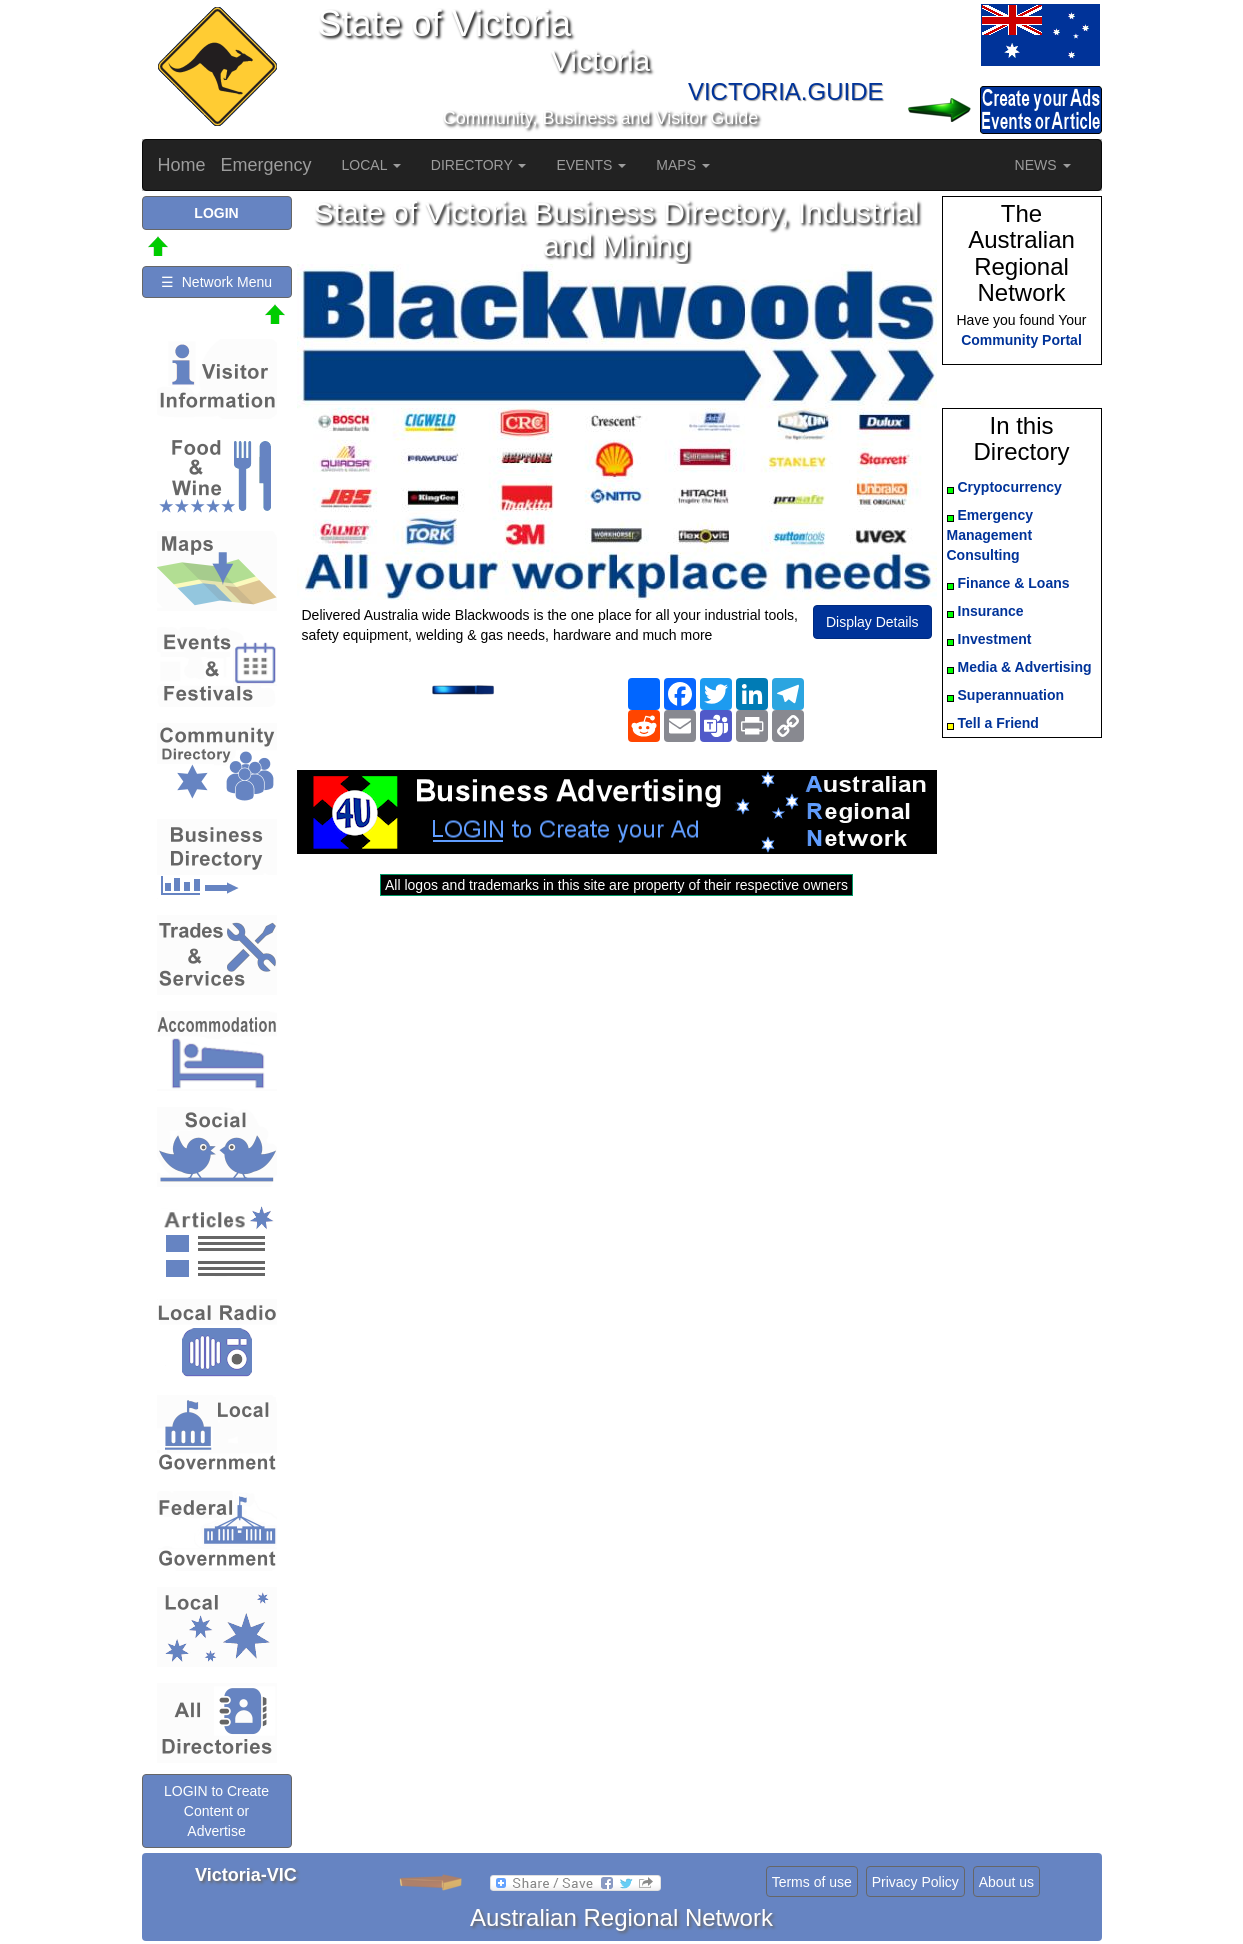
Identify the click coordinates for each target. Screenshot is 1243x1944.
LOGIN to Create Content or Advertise (216, 1811)
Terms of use (812, 1882)
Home (182, 165)
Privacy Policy (915, 1882)
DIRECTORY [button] (479, 165)
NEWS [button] (1043, 165)
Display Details (872, 622)
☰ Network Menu (216, 282)
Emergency (266, 165)
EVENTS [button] (591, 165)
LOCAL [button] (371, 165)
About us (1006, 1882)
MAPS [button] (683, 165)
